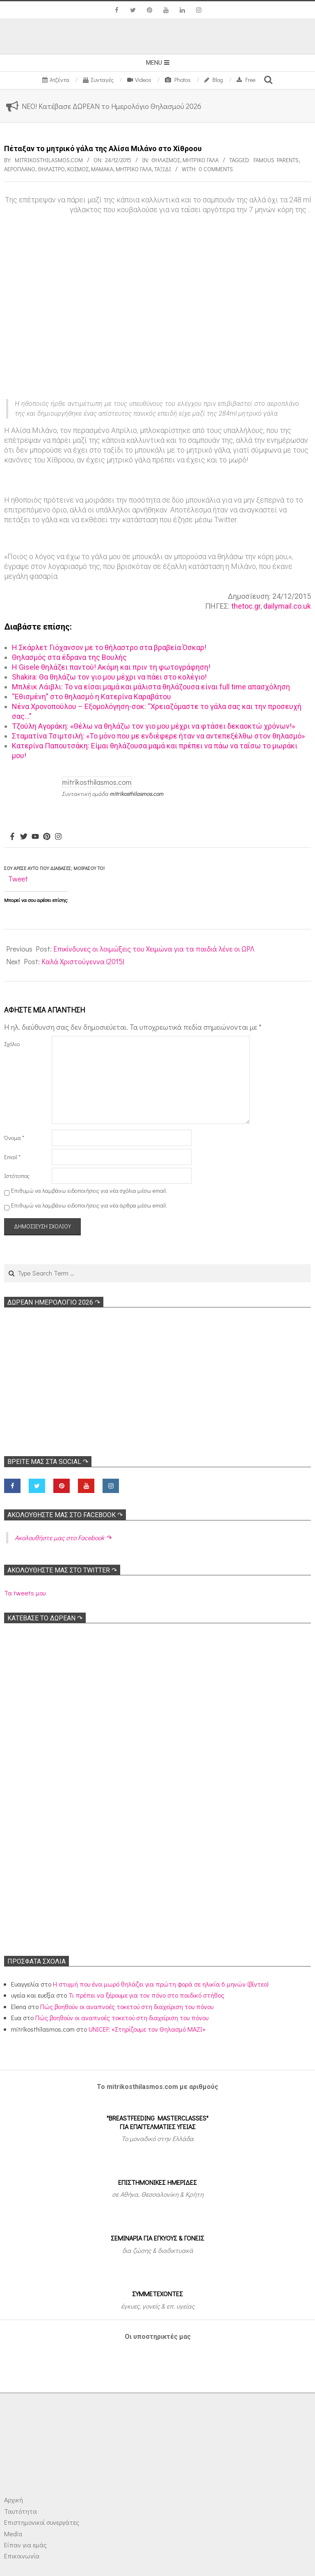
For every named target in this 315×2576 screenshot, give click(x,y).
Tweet (18, 879)
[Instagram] (58, 837)
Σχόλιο (12, 1044)
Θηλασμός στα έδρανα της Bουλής (69, 657)
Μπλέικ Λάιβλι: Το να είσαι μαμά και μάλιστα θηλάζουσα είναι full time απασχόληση (151, 686)
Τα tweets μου (25, 1592)
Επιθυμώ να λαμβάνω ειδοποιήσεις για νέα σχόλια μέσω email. (89, 1190)
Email (12, 1157)
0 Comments (216, 169)
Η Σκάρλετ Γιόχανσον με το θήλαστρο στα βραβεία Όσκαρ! (109, 647)
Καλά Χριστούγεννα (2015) (82, 961)
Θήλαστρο (51, 169)
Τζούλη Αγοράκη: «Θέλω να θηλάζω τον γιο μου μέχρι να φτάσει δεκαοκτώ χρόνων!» (153, 726)
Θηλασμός (165, 160)
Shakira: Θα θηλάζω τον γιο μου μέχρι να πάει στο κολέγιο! (109, 677)
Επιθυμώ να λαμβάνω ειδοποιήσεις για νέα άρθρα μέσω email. (89, 1205)
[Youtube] (35, 837)
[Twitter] (23, 837)
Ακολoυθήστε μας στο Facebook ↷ (65, 1515)
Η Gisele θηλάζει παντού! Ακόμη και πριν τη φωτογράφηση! (111, 667)
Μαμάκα (102, 169)
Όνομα (14, 1138)
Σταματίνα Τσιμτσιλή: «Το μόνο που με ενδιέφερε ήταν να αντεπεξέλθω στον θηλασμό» (158, 736)
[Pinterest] (46, 837)
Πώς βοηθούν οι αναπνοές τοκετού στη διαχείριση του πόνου (126, 2006)
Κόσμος (78, 169)
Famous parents (276, 160)
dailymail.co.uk (287, 606)
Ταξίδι (162, 169)
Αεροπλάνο (19, 169)
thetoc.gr (245, 606)
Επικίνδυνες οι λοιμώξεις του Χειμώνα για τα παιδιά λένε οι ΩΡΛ (153, 949)
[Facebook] (12, 837)
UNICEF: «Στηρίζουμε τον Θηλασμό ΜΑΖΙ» (147, 2029)
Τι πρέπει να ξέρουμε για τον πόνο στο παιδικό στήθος (146, 1995)
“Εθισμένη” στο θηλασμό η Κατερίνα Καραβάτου (91, 696)
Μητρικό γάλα (201, 160)
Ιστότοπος (17, 1176)
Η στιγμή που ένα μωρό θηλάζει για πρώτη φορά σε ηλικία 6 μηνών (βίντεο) (161, 1984)
